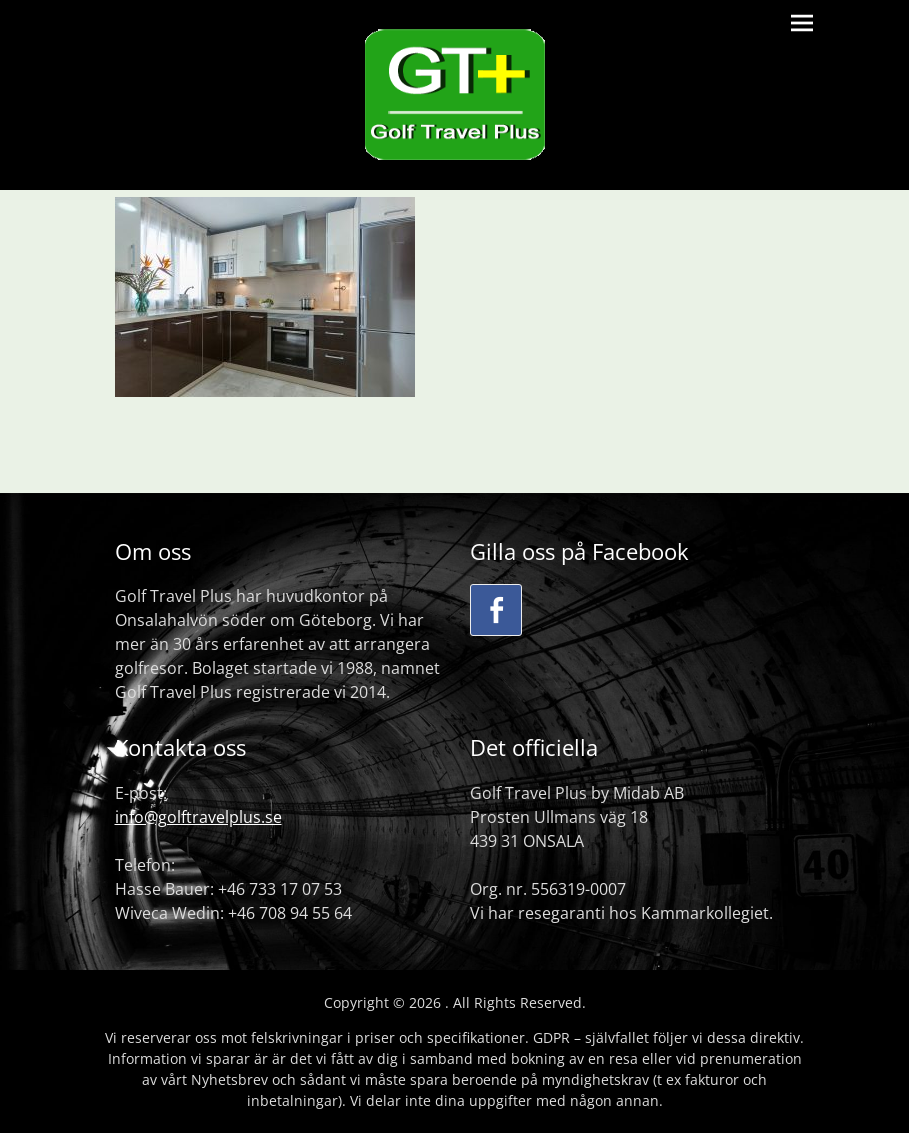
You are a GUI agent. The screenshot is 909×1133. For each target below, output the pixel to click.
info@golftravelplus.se (198, 817)
